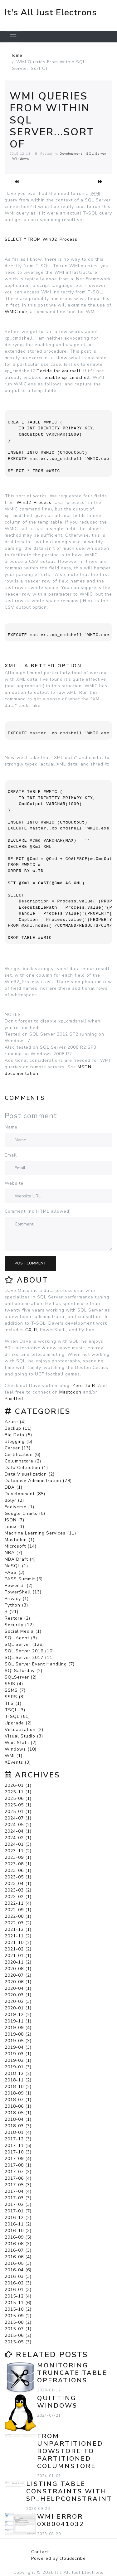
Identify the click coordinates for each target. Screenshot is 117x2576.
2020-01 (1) (18, 2008)
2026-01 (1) (18, 1785)
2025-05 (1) (18, 1805)
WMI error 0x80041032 (60, 2520)
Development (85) (25, 1494)
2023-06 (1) (18, 1870)
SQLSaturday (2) (23, 1671)
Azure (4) (15, 1422)
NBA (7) (13, 1553)
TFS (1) (13, 1703)
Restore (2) (17, 1618)
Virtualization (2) (24, 1730)
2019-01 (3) (18, 2067)
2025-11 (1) (18, 1792)
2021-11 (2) (18, 1936)
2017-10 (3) (18, 2152)
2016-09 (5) (18, 2237)
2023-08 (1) (18, 1864)
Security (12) (19, 1625)
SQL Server (96, 153)
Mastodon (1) (20, 1540)
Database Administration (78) (38, 1481)
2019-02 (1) (18, 2060)
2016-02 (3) (18, 2283)
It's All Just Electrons (51, 12)
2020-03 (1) (18, 1995)
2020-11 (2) (18, 1962)
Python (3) (16, 1605)
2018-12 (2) (18, 2073)
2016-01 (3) (18, 2290)
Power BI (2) (19, 1585)
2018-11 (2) (18, 2080)
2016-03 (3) (18, 2276)
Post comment (30, 1263)
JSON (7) (14, 1520)
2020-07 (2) (18, 1975)
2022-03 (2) (18, 1923)
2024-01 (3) (18, 1844)
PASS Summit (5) (24, 1579)
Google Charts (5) (25, 1513)
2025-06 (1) (18, 1798)
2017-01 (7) (18, 2211)
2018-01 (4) (18, 2132)
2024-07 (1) (18, 1818)
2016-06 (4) (18, 2257)
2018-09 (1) (18, 2093)
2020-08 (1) (18, 1969)
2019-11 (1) (18, 2021)
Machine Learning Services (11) (40, 1533)
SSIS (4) (14, 1684)
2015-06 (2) (18, 2335)
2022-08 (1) (18, 1916)
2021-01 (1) (18, 1956)
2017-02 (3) (18, 2204)
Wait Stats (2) (21, 1743)
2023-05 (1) (18, 1877)
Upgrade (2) (18, 1723)
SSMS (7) (15, 1690)
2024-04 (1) (18, 1831)
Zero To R (83, 1386)
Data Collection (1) (26, 1468)
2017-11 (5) (18, 2145)
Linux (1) (14, 1527)
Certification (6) (23, 1454)
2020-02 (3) (18, 2001)
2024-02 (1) (18, 1838)
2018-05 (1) (18, 2113)
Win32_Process (34, 502)
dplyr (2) (14, 1500)
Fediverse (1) (19, 1507)
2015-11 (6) (18, 2303)
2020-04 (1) (18, 1988)
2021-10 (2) (18, 1942)
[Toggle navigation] (13, 36)
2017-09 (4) (18, 2159)
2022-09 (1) (18, 1910)
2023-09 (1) (18, 1857)
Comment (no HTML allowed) (38, 1211)
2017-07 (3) (18, 2172)
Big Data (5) (18, 1435)
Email (11, 1155)
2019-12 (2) (18, 2015)
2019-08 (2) (18, 2034)
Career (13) (18, 1448)
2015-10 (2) (18, 2309)
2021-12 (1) (18, 1929)
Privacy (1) (17, 1599)
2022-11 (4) (18, 1903)
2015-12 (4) (18, 2296)
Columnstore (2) (23, 1461)
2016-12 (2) (18, 2218)
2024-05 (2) (18, 1825)
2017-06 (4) (18, 2178)
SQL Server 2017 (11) (29, 1657)
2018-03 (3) (18, 2126)
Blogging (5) (18, 1441)
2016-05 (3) (18, 2263)
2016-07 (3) (18, 2250)
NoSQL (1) (16, 1566)
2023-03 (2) (18, 1890)
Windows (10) (21, 1749)
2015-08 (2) (18, 2322)
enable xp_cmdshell (67, 377)
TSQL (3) (15, 1710)
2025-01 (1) (18, 1812)
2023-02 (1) (18, 1897)
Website (14, 1183)
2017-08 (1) (18, 2165)
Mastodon (70, 1392)
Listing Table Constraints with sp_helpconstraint (69, 2491)
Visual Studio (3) (24, 1736)
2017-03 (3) (18, 2198)
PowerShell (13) (23, 1592)
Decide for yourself (58, 371)
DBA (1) (13, 1487)
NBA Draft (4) (20, 1559)
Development (71, 153)
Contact (40, 2552)
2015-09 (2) (18, 2316)
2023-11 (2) (18, 1851)
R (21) (11, 1612)
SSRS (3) (15, 1697)
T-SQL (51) (17, 1716)
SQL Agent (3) (21, 1638)
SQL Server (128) (24, 1644)
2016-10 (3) (18, 2231)
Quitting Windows (57, 2402)
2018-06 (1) (18, 2106)
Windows (20, 158)
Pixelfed (14, 1399)
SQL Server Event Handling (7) (40, 1664)
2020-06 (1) (18, 1982)
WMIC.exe (16, 312)
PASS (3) (15, 1572)
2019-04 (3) (18, 2047)
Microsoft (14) (21, 1546)
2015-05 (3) (18, 2342)
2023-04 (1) (18, 1884)
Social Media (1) (23, 1631)
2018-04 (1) (18, 2119)
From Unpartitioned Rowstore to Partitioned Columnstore (70, 2451)
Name (11, 1127)
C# (28, 1330)
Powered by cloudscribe (58, 2558)
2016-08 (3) (18, 2244)
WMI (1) (13, 1756)
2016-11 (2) (18, 2224)
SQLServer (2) (21, 1677)
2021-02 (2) (18, 1949)
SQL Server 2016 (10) (29, 1651)
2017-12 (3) (18, 2139)
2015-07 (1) (18, 2329)
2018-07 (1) (18, 2100)
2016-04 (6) (18, 2270)
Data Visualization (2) (30, 1474)
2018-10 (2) (18, 2087)
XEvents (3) (18, 1762)
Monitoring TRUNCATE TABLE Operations (72, 2373)
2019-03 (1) (18, 2054)
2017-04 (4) (18, 2191)
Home (16, 55)
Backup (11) (18, 1428)
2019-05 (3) (18, 2041)
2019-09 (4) (18, 2028)
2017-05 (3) (18, 2185)
